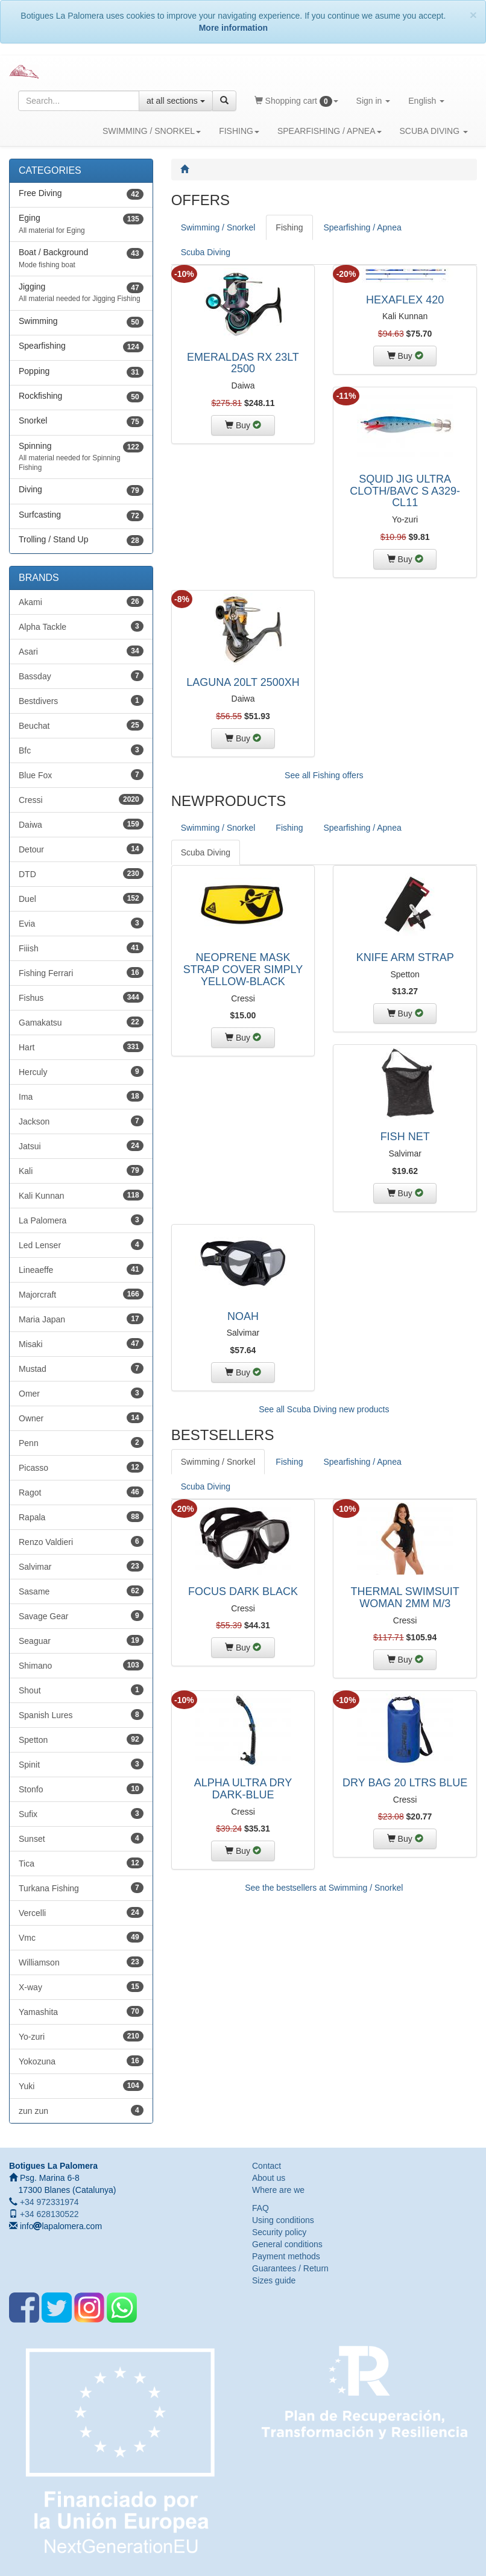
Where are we (278, 2190)
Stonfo (81, 1788)
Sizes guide (273, 2280)
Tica (81, 1862)
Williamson (81, 1961)
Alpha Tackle (81, 626)
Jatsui (81, 1145)
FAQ (260, 2208)
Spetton (81, 1739)
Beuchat (81, 725)
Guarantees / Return (290, 2268)
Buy (250, 424)
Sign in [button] (378, 105)
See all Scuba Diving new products (324, 1409)
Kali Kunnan (81, 1195)
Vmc (81, 1937)
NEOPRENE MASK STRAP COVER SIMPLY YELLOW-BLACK (243, 969)
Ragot (81, 1491)
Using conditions (283, 2220)
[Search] (224, 100)
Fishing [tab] (289, 227)
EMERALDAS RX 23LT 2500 (243, 363)
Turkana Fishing (81, 1887)
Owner (81, 1417)
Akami (81, 601)
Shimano (81, 1665)
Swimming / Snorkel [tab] (218, 227)
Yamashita (81, 2011)
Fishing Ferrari (81, 972)
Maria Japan (81, 1318)
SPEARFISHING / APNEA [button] (329, 130)
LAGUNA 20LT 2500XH (242, 682)
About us (268, 2178)
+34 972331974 (48, 2202)
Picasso (81, 1467)
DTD (81, 873)
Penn (81, 1442)
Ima (81, 1096)
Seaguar (81, 1640)
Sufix (81, 1813)
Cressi (81, 799)
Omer (81, 1393)
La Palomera (81, 1219)
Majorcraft (81, 1294)
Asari (81, 651)
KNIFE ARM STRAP (405, 957)
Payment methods (286, 2256)
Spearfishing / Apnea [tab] (363, 227)
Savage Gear (81, 1615)
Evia (81, 923)
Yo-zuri (81, 2036)
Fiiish (81, 947)
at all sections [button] (176, 101)
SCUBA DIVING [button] (434, 130)
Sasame (81, 1590)
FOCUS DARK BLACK (243, 1591)
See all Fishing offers (324, 775)
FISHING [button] (239, 130)
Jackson (81, 1120)
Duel (81, 898)
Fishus (81, 997)
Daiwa (81, 824)
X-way (81, 1986)
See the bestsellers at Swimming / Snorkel (324, 1887)
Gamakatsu (81, 1022)
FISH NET (405, 1137)
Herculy (81, 1071)
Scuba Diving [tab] (206, 252)
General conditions (287, 2244)
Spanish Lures (81, 1714)
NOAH (243, 1316)
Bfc (81, 749)
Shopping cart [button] (300, 105)
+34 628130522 (48, 2214)
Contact (266, 2166)
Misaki (81, 1343)
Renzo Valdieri (81, 1541)
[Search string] (78, 100)
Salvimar (81, 1566)
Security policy (279, 2232)
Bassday (81, 675)
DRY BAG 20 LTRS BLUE (404, 1783)
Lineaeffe (81, 1269)
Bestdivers (81, 700)
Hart (81, 1046)
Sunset (81, 1838)
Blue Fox (81, 774)
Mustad (81, 1368)
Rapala (81, 1516)
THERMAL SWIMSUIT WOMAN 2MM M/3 (404, 1597)
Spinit (81, 1764)
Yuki (81, 2085)
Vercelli (81, 1912)
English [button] (430, 105)
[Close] (473, 14)
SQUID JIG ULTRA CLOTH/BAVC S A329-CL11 (405, 491)
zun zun (81, 2110)
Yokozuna (81, 2060)
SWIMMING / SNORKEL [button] (152, 130)
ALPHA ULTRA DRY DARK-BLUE (243, 1789)
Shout (81, 1689)
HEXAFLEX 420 (405, 300)
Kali (81, 1170)
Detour (81, 848)
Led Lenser (81, 1244)
